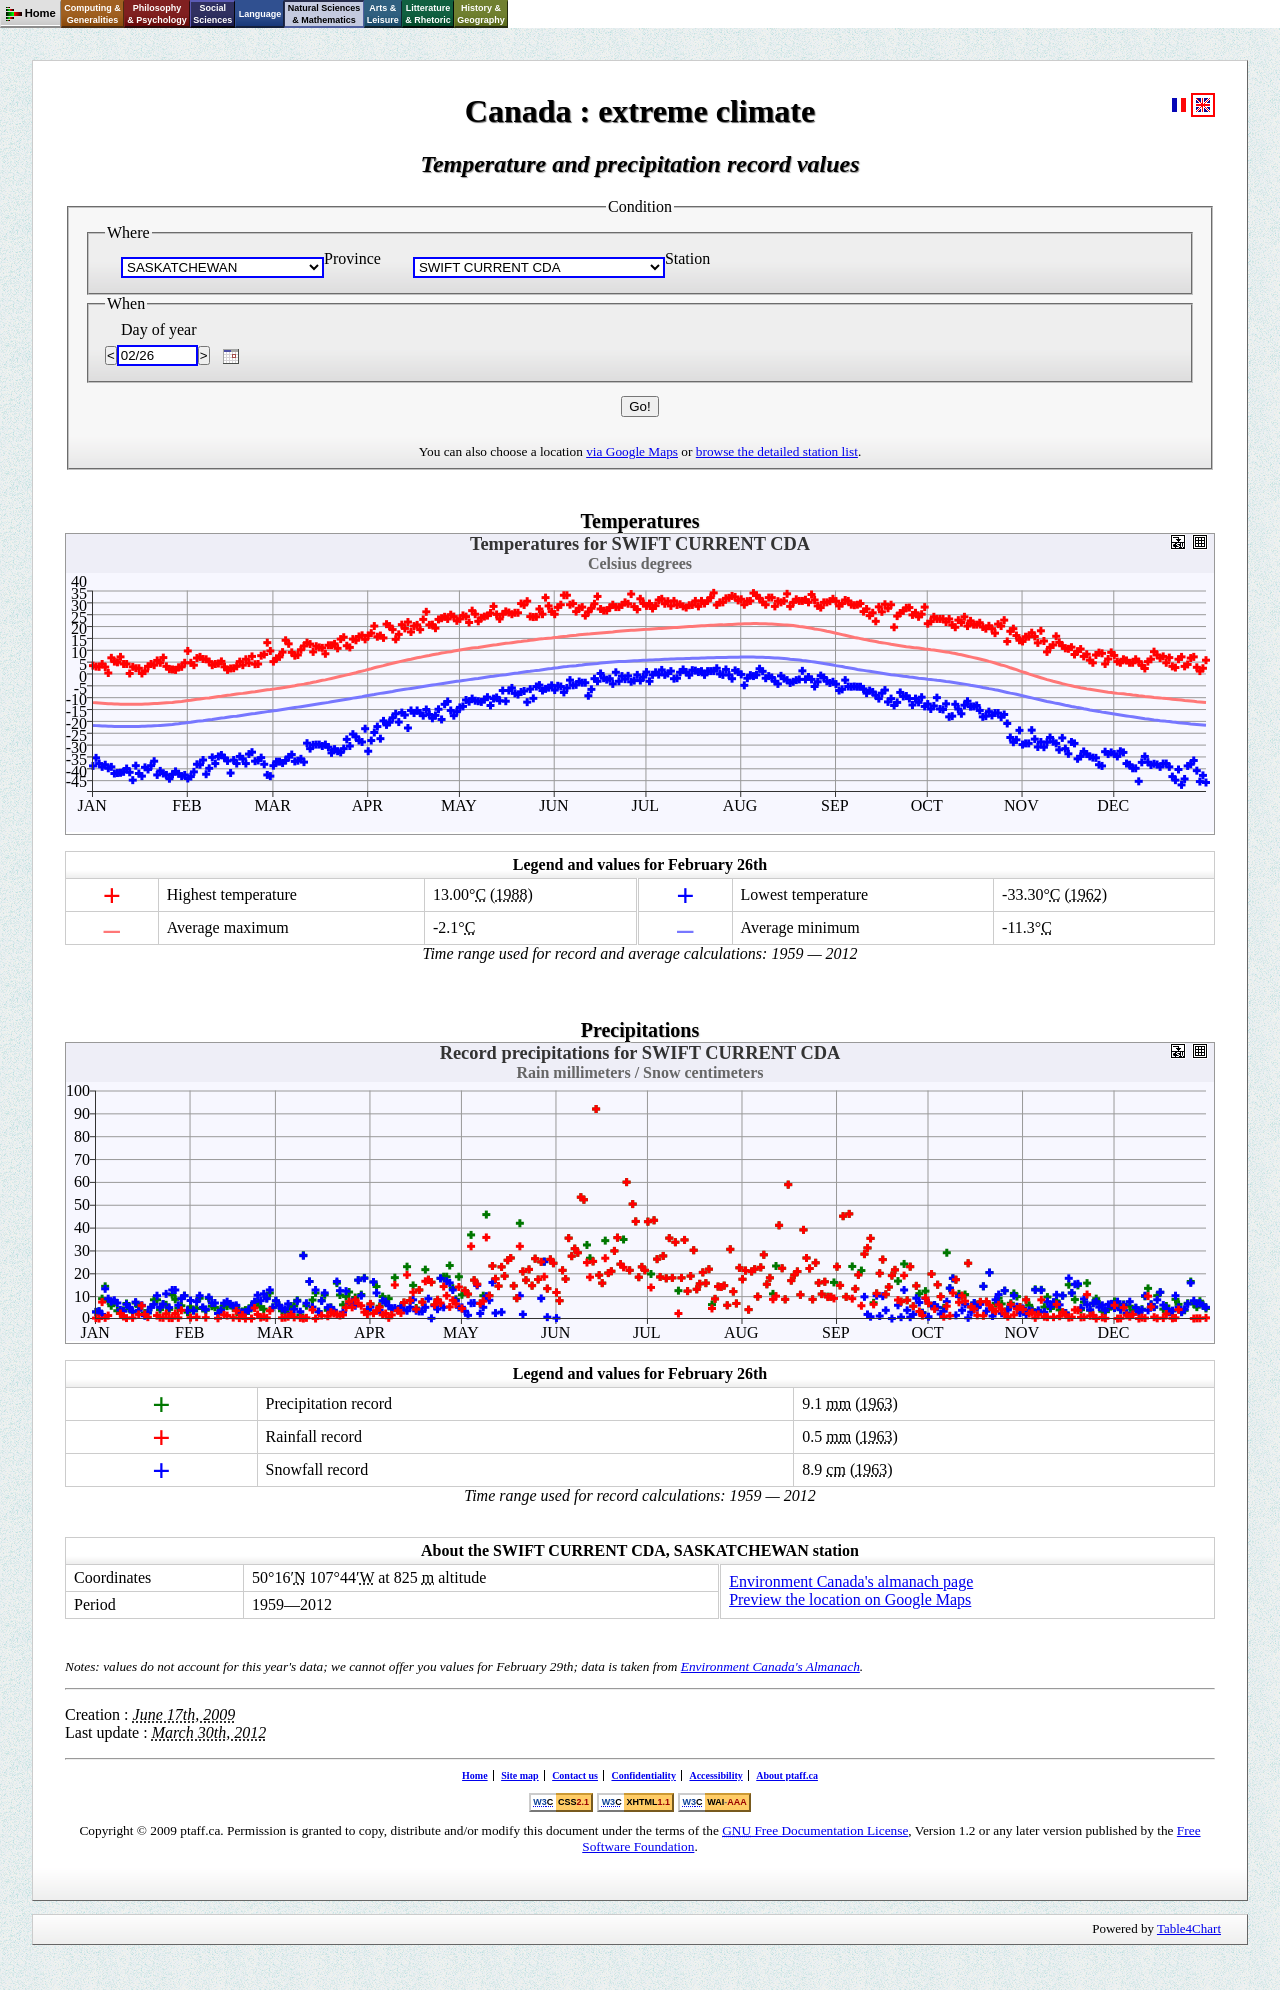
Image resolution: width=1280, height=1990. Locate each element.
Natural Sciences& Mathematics (324, 14)
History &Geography (481, 14)
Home (475, 1775)
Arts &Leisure (383, 14)
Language (260, 14)
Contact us (575, 1775)
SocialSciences (212, 14)
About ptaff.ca (787, 1775)
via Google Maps (632, 451)
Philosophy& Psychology (157, 14)
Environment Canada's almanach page (851, 1581)
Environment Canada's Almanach (770, 1666)
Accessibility (715, 1775)
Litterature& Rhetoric (428, 14)
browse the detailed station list (777, 451)
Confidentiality (643, 1775)
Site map (520, 1775)
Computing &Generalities (92, 14)
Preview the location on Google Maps (850, 1599)
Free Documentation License (815, 1830)
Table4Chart (1189, 1928)
